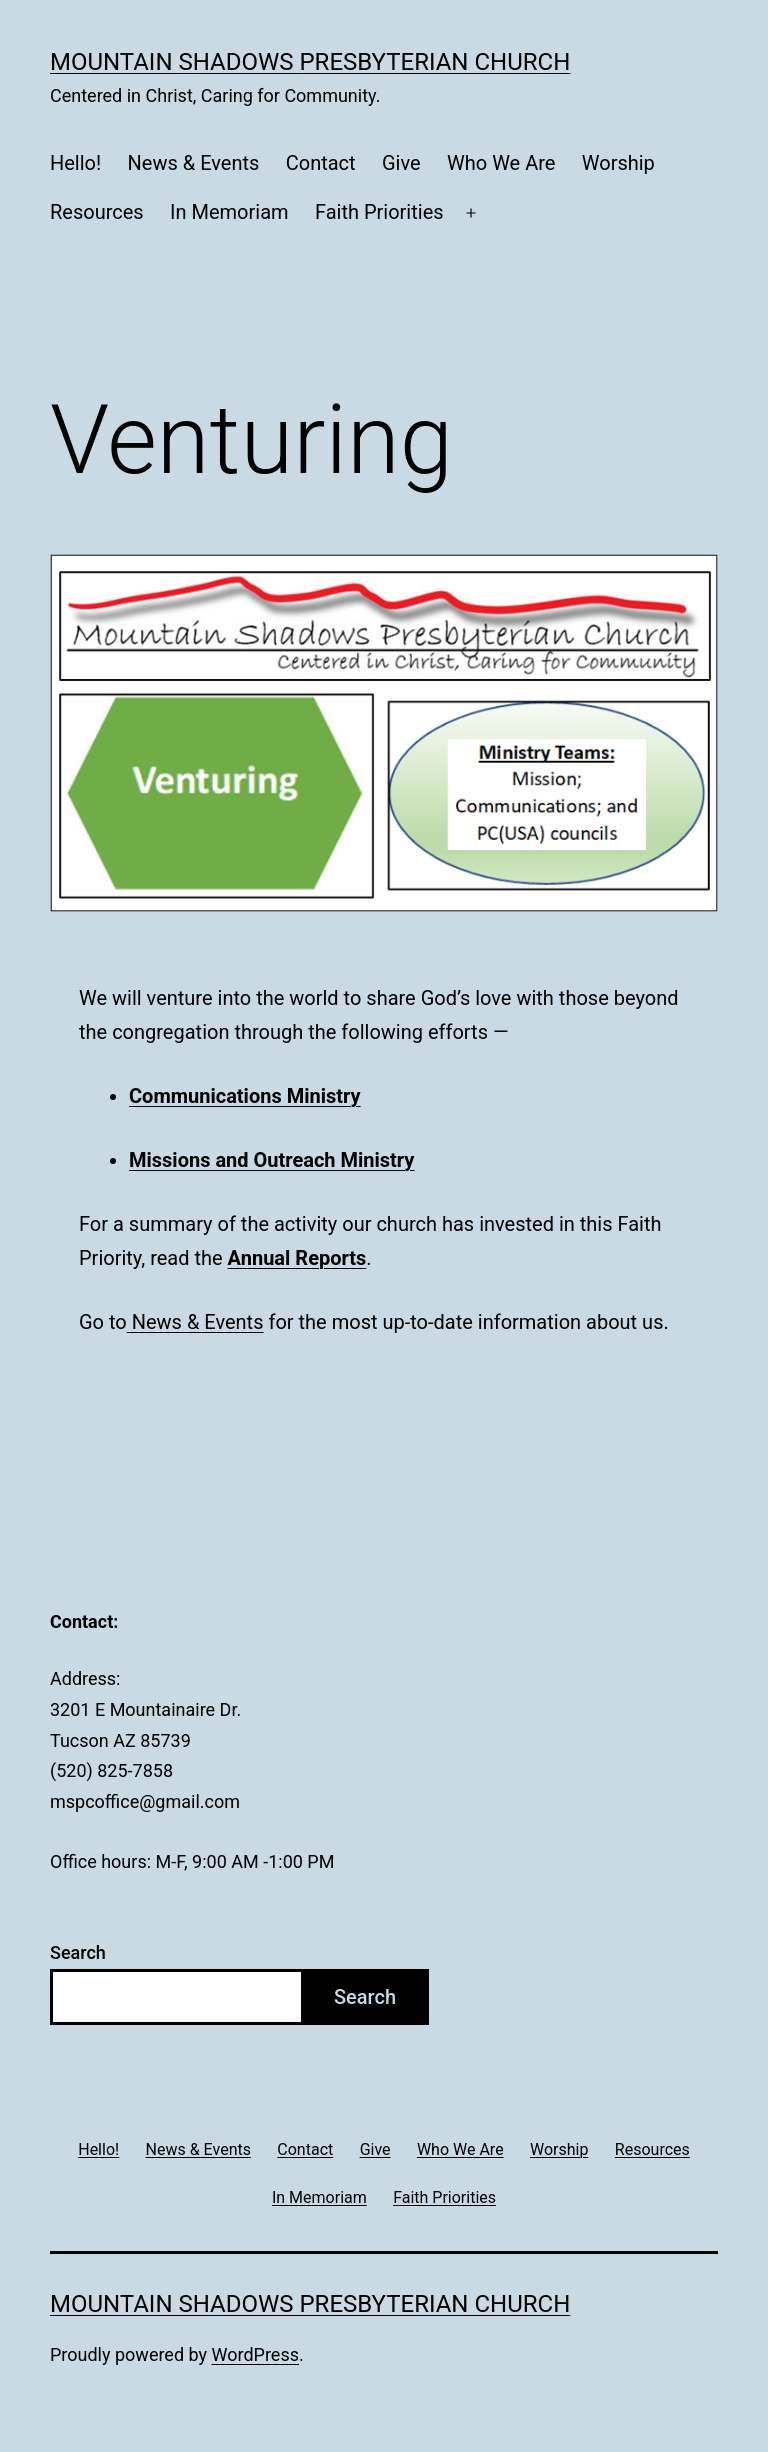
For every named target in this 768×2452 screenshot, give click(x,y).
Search (78, 1952)
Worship (618, 163)
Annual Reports (297, 1258)
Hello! (75, 163)
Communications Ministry (245, 1096)
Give (401, 163)
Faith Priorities (379, 212)
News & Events (194, 163)
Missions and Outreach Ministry (271, 1160)
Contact (321, 163)
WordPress (255, 2354)
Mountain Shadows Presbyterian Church (310, 62)
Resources (97, 212)
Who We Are (501, 163)
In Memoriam (229, 212)
